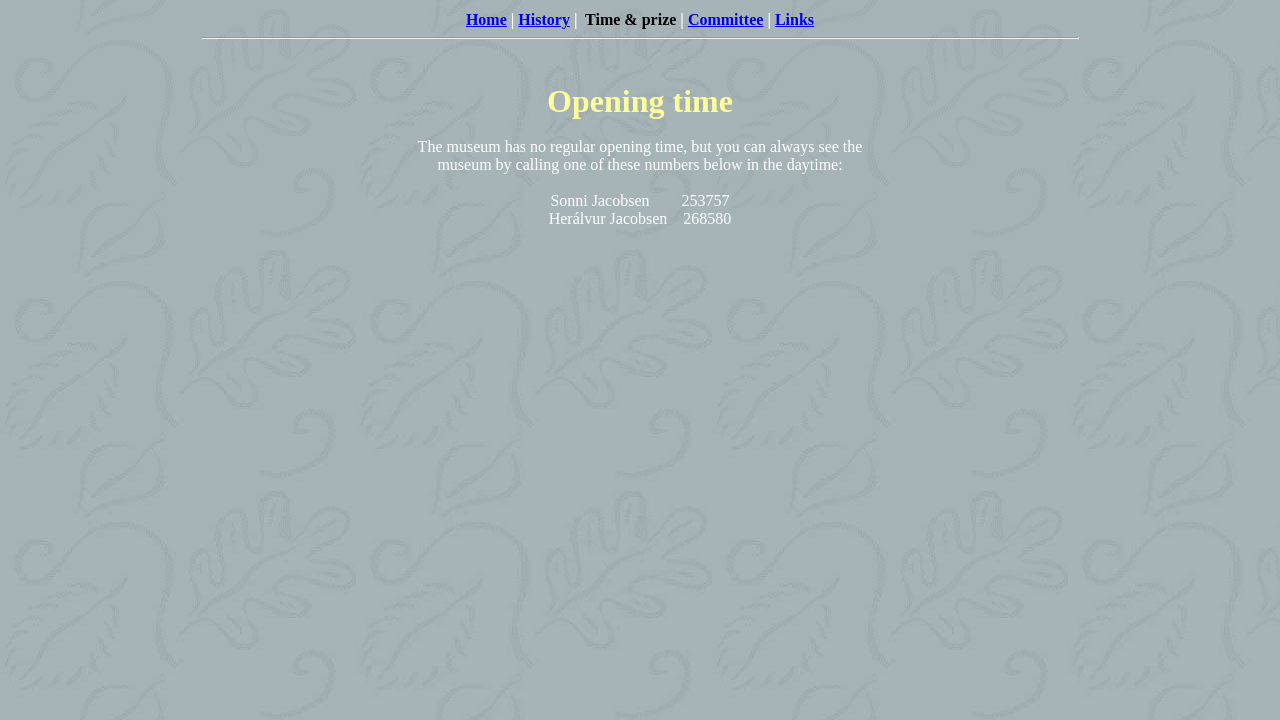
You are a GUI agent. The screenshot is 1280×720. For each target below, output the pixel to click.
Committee (726, 19)
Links (794, 19)
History (544, 19)
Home (486, 19)
